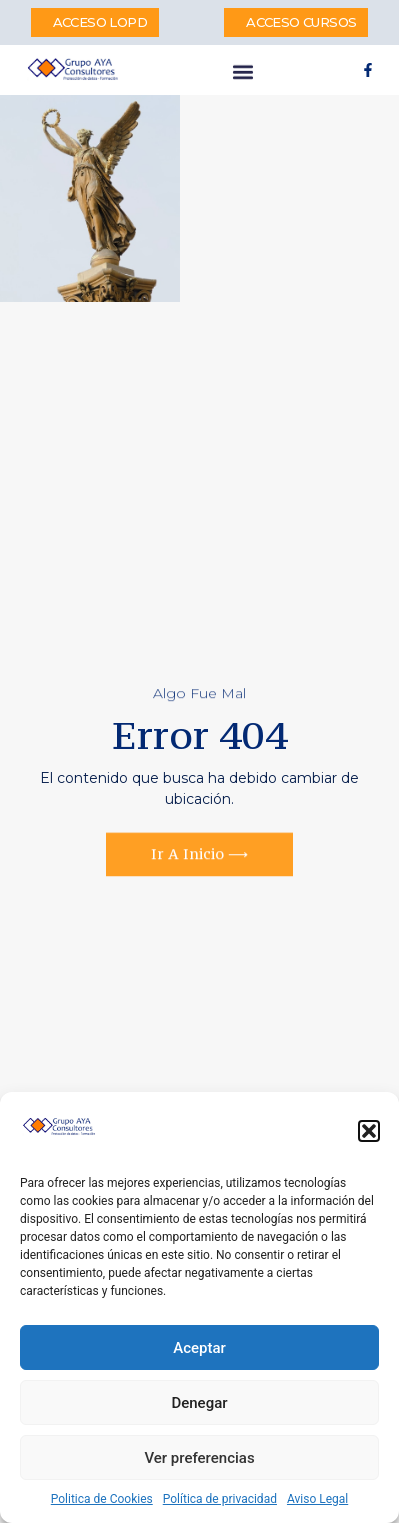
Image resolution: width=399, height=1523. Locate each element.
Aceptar (199, 1348)
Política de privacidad (220, 1499)
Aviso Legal (317, 1499)
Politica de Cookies (102, 1499)
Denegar (199, 1403)
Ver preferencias (199, 1458)
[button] (369, 1131)
